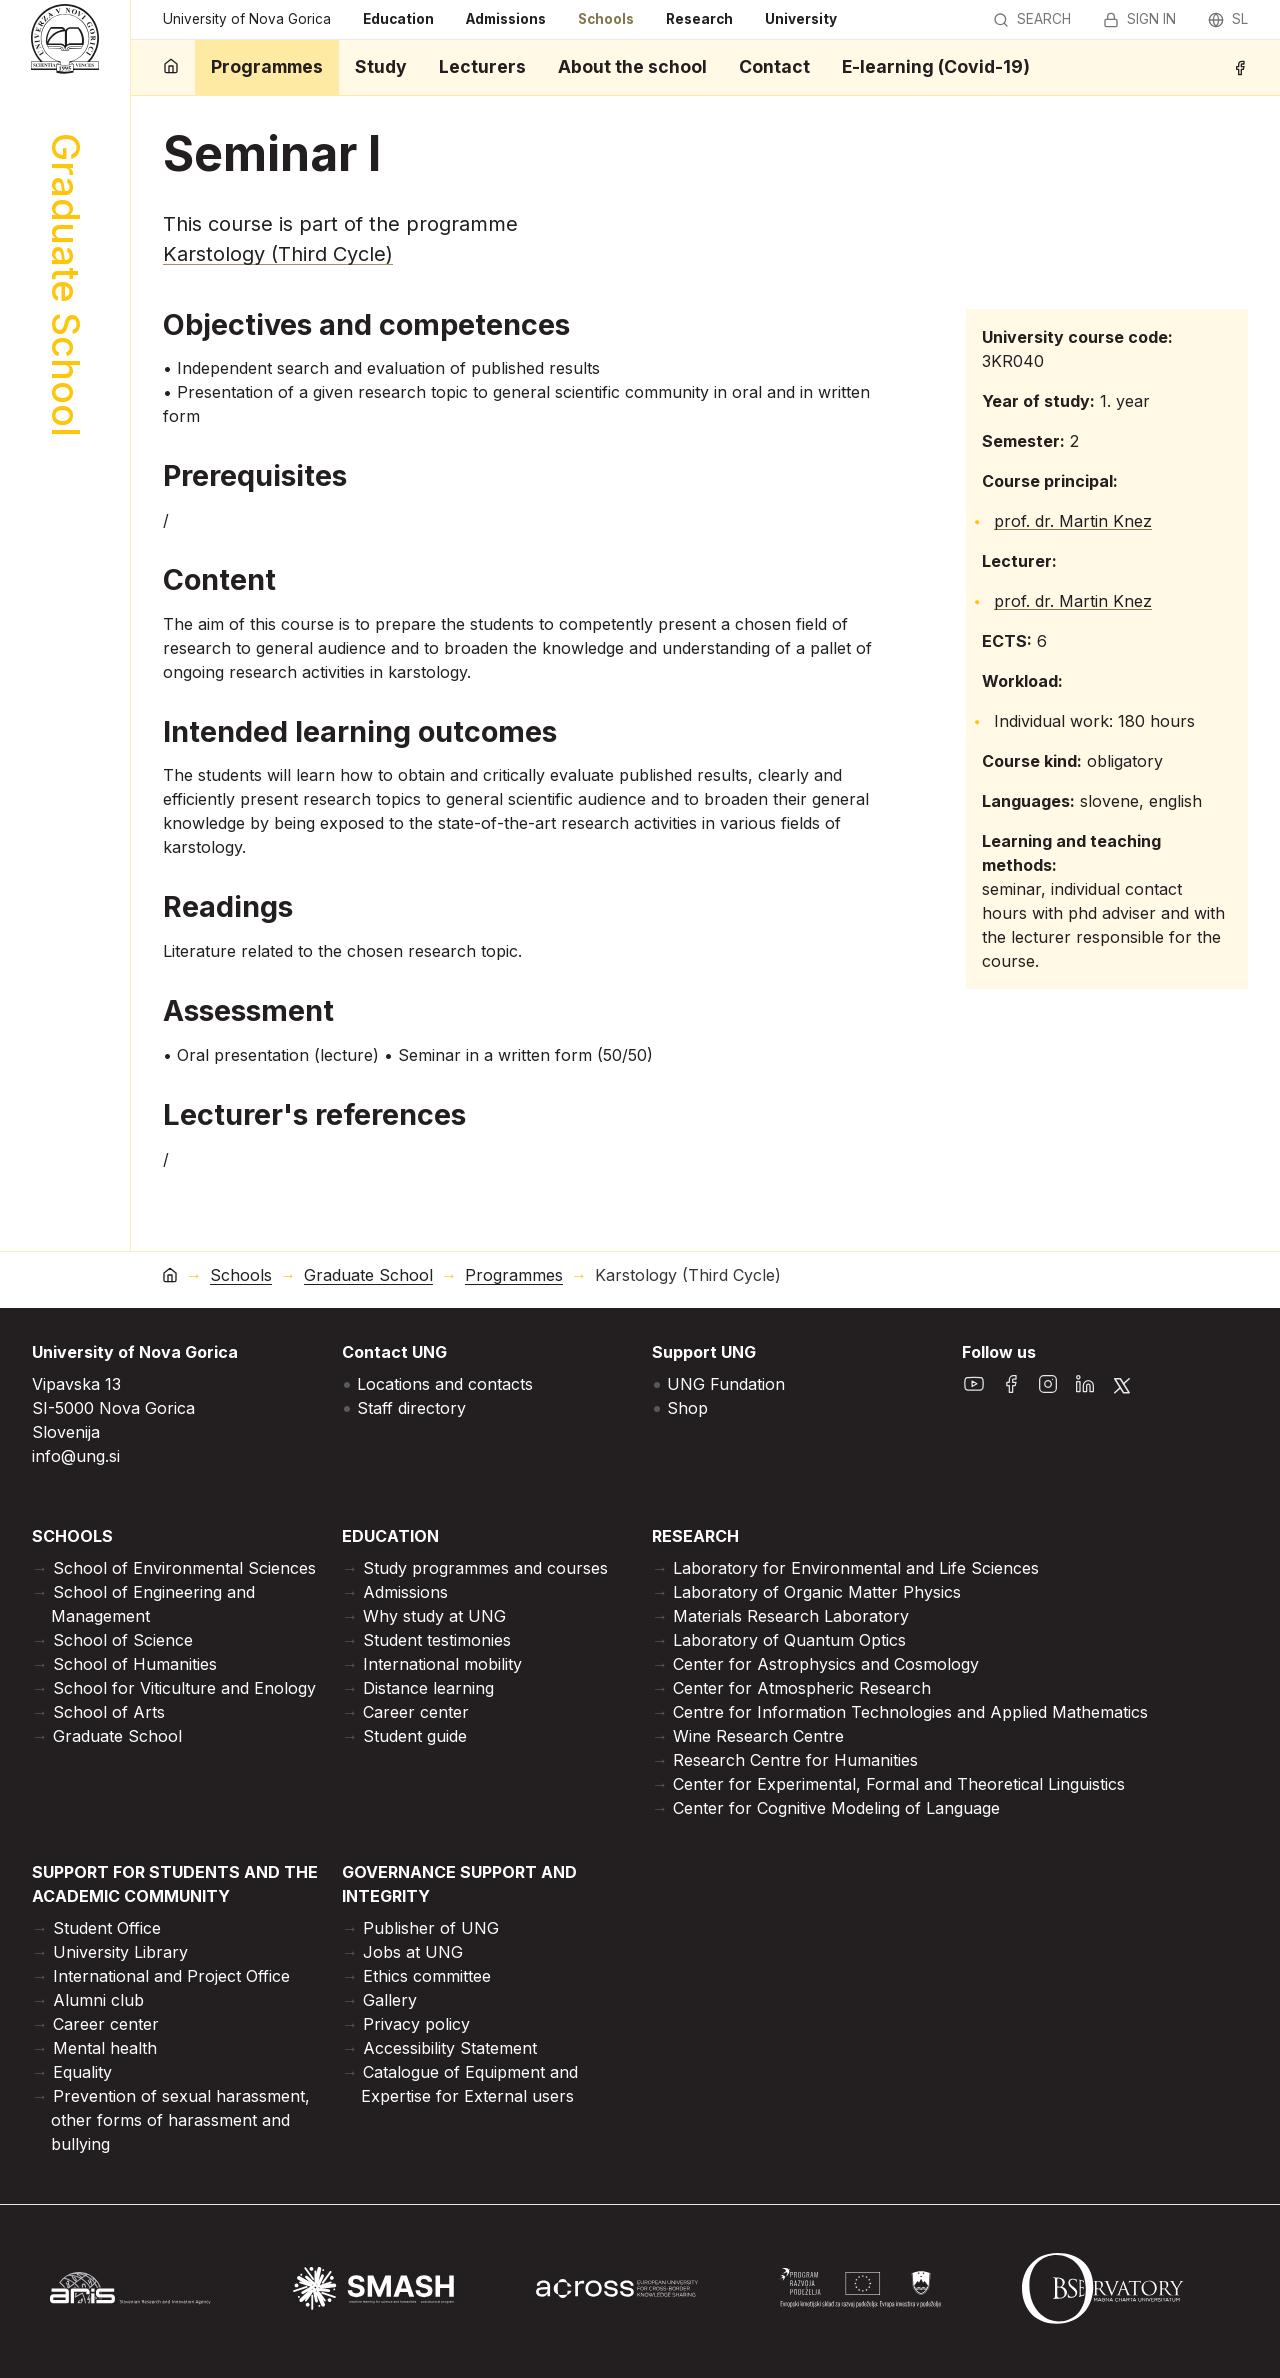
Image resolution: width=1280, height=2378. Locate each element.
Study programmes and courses (485, 1568)
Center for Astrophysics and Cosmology (826, 1664)
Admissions (506, 19)
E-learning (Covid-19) (936, 66)
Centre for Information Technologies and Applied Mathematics (910, 1712)
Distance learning (428, 1688)
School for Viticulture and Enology (184, 1688)
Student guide (415, 1736)
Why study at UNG (434, 1616)
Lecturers (482, 66)
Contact (774, 66)
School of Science (123, 1640)
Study (381, 66)
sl (1228, 19)
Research (699, 19)
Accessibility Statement (450, 2048)
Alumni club (98, 2000)
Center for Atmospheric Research (802, 1688)
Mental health (105, 2048)
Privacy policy (416, 2024)
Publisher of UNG (431, 1928)
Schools (606, 19)
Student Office (107, 1928)
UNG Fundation (726, 1384)
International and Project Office (171, 1976)
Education (398, 19)
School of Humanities (135, 1664)
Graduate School (368, 1275)
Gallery (390, 2000)
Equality (82, 2072)
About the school (632, 66)
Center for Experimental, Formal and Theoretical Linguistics (899, 1784)
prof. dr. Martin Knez (1073, 521)
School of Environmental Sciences (184, 1568)
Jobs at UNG (413, 1952)
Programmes (267, 66)
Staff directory (411, 1408)
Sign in (1139, 19)
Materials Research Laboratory (791, 1616)
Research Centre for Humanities (795, 1760)
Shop (687, 1408)
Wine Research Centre (758, 1736)
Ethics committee (427, 1976)
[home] (171, 67)
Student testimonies (437, 1640)
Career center (416, 1712)
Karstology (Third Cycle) (278, 254)
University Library (120, 1952)
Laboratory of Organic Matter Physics (817, 1592)
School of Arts (109, 1712)
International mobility (442, 1664)
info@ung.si (76, 1456)
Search (1032, 19)
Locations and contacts (445, 1384)
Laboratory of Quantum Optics (789, 1640)
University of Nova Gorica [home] (247, 19)
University (801, 19)
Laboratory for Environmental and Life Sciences (856, 1568)
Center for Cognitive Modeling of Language (836, 1808)
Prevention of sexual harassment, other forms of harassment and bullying (180, 2120)
